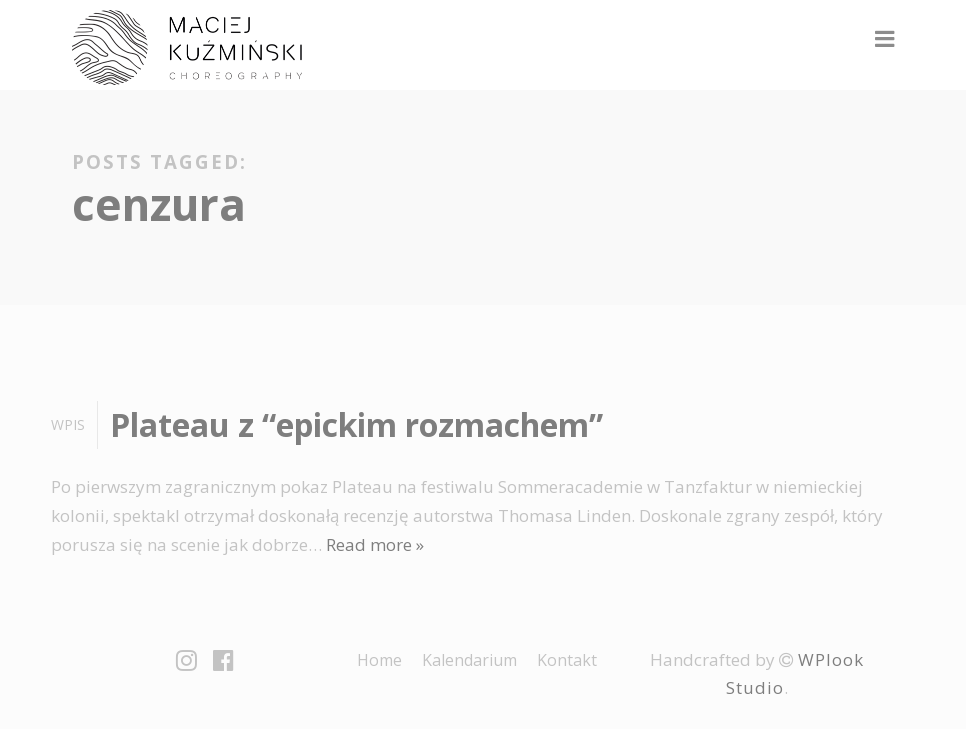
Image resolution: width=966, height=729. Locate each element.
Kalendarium (469, 660)
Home (379, 660)
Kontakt (567, 660)
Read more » (375, 544)
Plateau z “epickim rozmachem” (356, 424)
